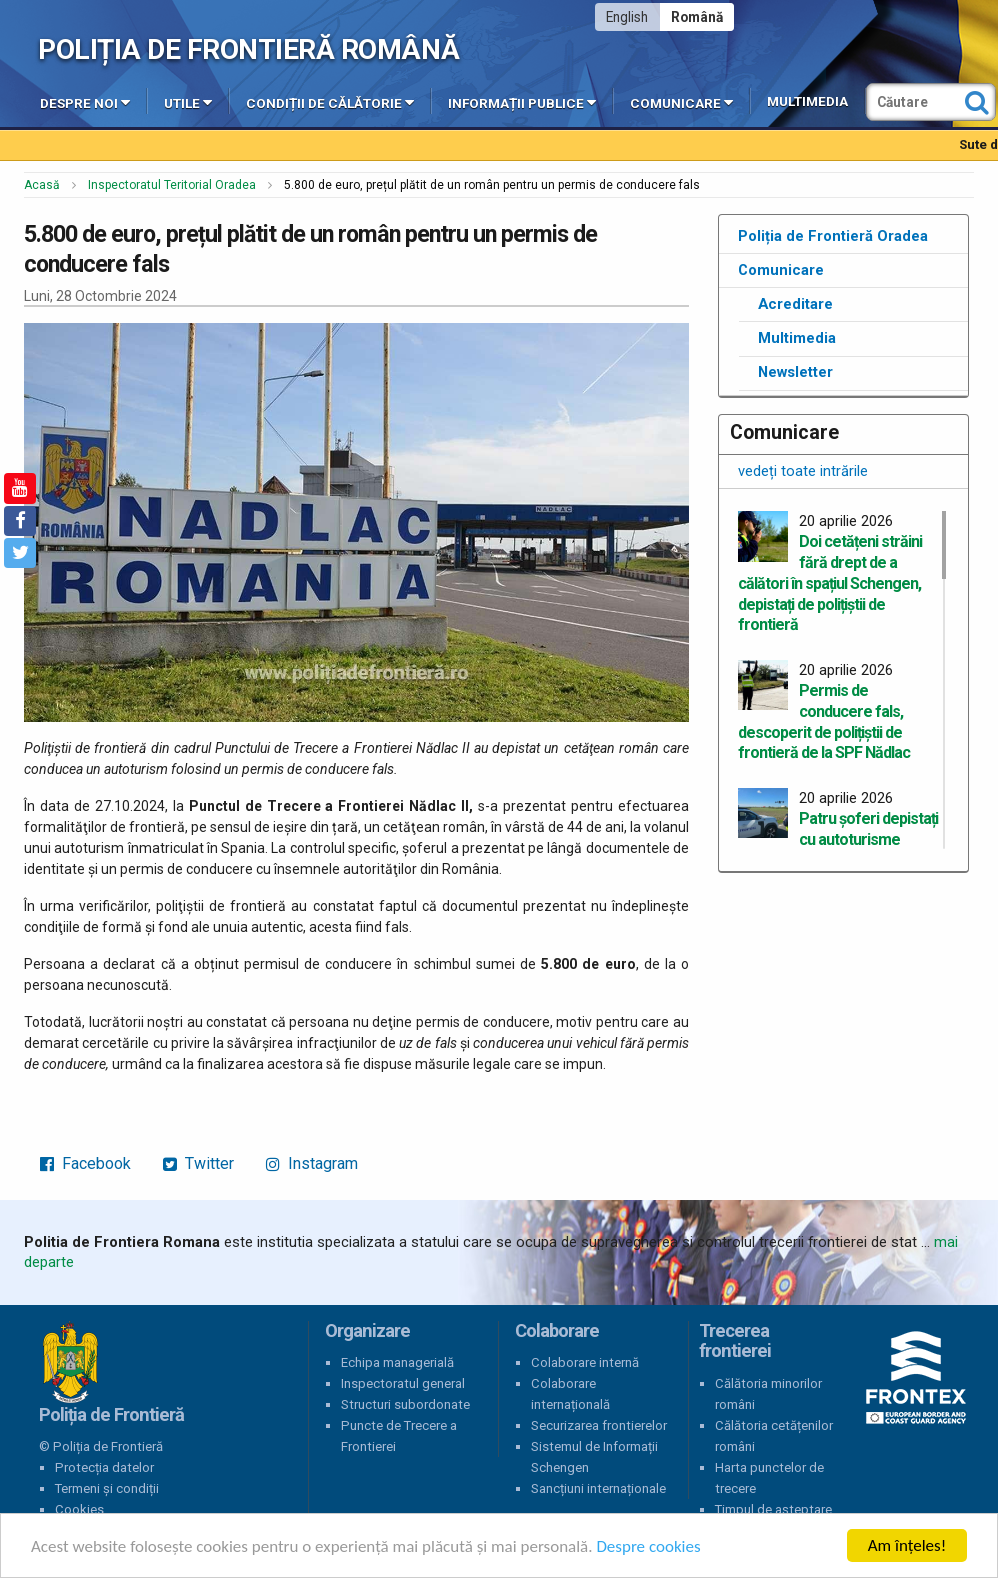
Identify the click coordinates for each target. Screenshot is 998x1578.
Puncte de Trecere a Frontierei (399, 1436)
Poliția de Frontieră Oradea (833, 236)
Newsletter (795, 372)
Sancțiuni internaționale (598, 1488)
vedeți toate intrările (803, 471)
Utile (188, 102)
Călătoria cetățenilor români (774, 1436)
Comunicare (681, 102)
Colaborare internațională (570, 1394)
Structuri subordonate (405, 1404)
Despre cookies (648, 1546)
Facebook (85, 1163)
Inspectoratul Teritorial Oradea (172, 185)
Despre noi (85, 102)
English (627, 17)
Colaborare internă (585, 1362)
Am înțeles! (907, 1545)
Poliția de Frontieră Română (248, 49)
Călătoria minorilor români (768, 1394)
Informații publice (522, 102)
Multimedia (807, 101)
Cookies (79, 1509)
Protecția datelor (104, 1467)
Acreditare (795, 304)
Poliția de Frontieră (70, 1363)
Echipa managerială (397, 1362)
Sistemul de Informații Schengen (594, 1457)
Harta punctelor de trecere (769, 1478)
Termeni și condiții (107, 1488)
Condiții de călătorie (330, 102)
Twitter (198, 1163)
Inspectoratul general (403, 1383)
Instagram (312, 1163)
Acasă (42, 185)
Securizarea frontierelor (599, 1425)
